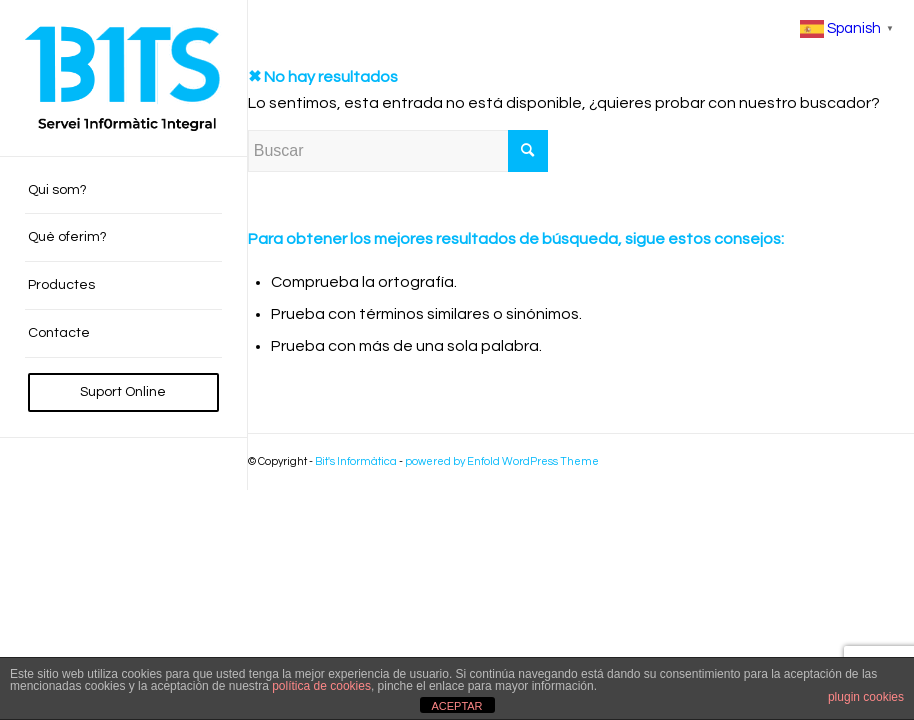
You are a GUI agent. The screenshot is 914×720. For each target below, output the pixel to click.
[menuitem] (123, 191)
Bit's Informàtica (356, 461)
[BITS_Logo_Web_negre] (123, 78)
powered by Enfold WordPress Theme (502, 461)
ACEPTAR (456, 706)
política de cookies (321, 686)
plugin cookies (866, 697)
